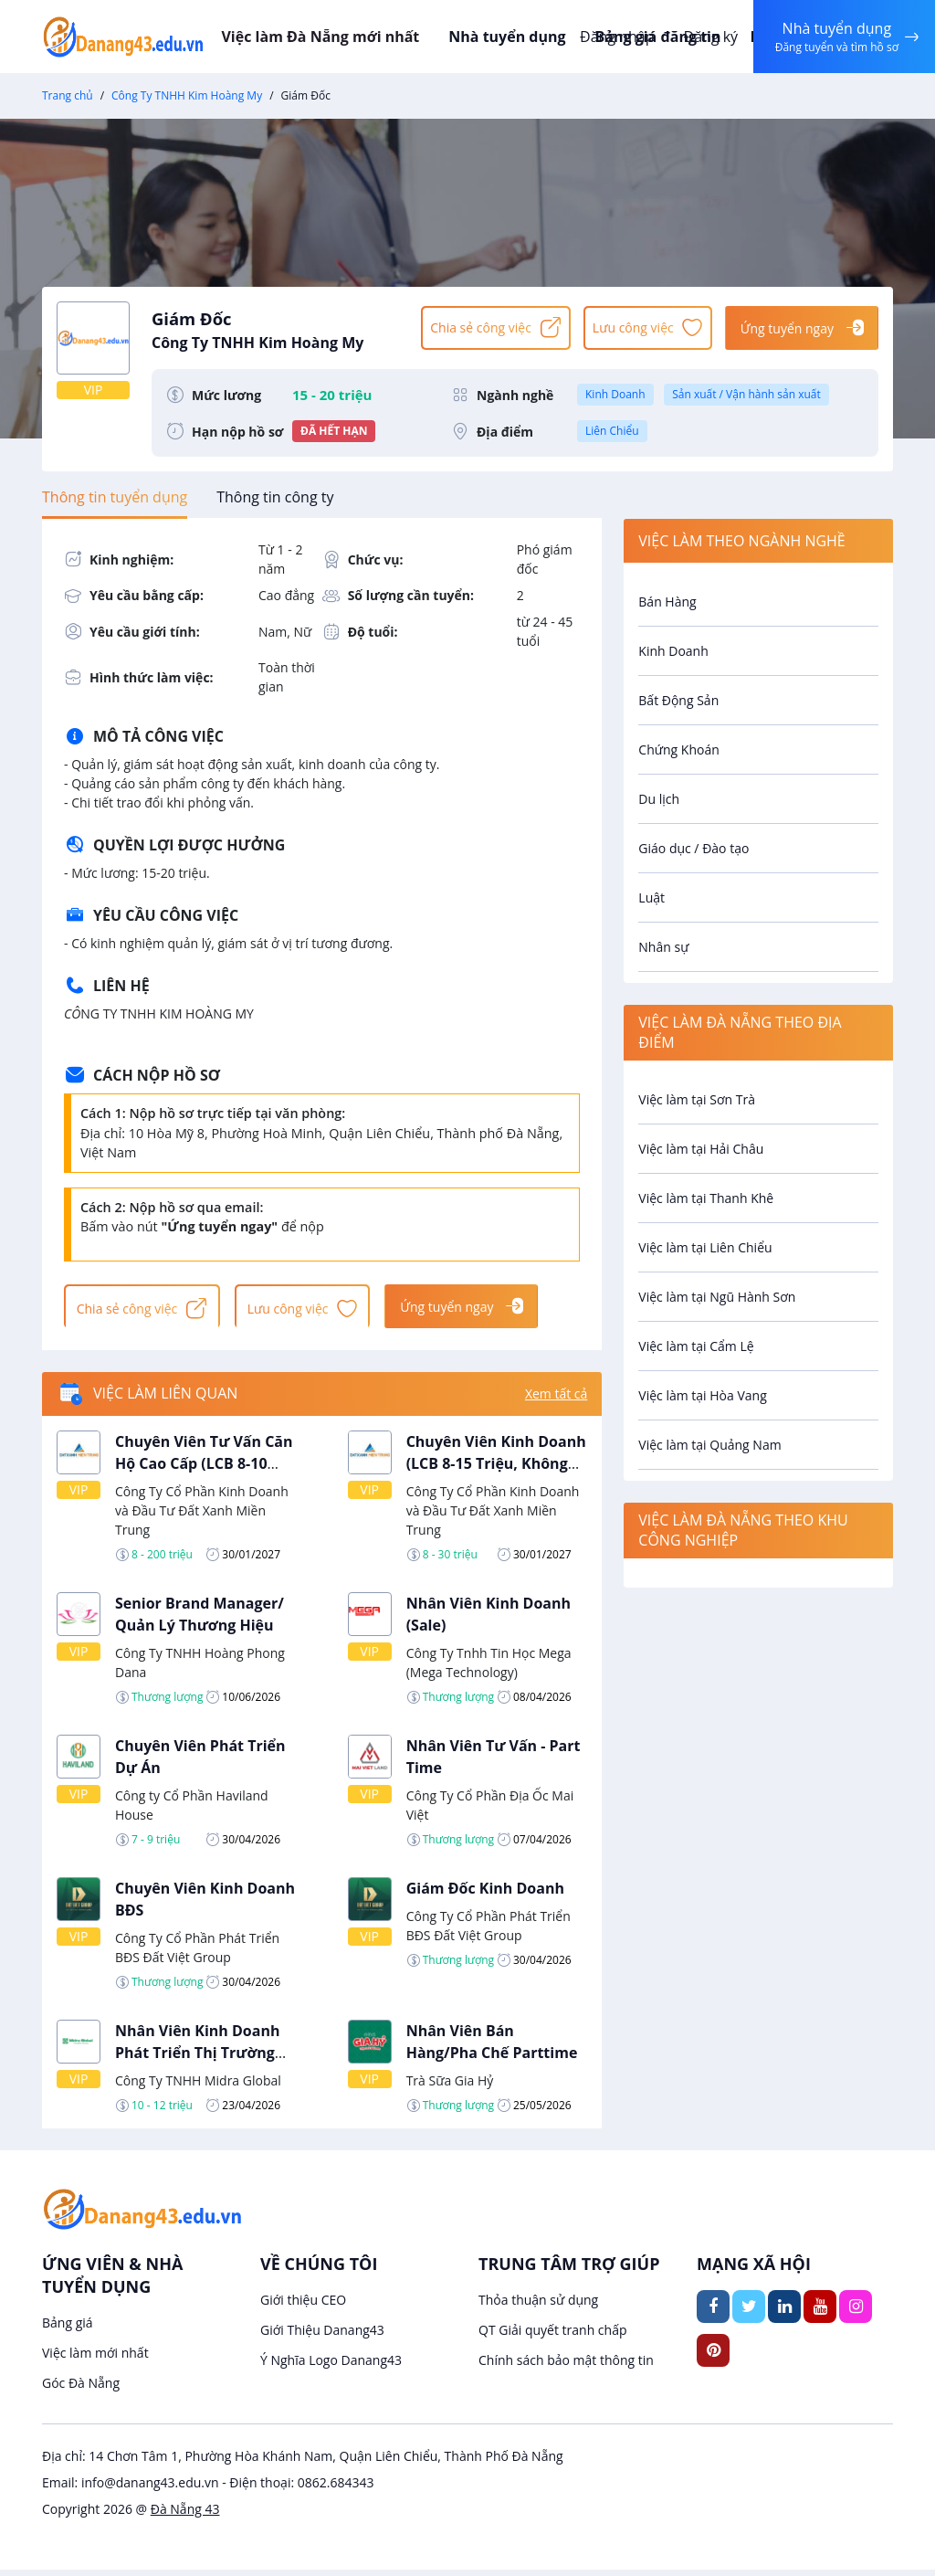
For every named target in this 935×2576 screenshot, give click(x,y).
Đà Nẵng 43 (185, 2515)
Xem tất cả (556, 1400)
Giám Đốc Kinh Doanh (485, 1894)
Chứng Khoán (678, 749)
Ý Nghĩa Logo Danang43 (331, 2366)
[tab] (114, 497)
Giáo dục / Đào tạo (693, 848)
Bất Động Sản (678, 700)
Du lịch (658, 799)
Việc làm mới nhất (95, 2359)
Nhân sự (663, 946)
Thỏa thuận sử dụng (538, 2306)
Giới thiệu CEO (303, 2306)
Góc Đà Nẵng (81, 2389)
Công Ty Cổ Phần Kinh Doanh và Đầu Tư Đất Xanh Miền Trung (202, 1517)
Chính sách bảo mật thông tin (566, 2366)
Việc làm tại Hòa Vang (702, 1395)
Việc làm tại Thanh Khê (705, 1198)
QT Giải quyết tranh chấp (552, 2336)
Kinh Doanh (615, 394)
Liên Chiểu (612, 430)
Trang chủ (67, 95)
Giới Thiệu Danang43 (322, 2336)
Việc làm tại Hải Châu (700, 1148)
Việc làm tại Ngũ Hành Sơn (716, 1296)
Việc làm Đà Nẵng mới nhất (353, 36)
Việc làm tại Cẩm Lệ (695, 1346)
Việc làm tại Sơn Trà (696, 1099)
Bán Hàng (667, 601)
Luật (651, 897)
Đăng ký (704, 36)
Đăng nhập (610, 36)
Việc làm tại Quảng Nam (709, 1444)
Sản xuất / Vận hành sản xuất (746, 394)
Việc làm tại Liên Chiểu (705, 1247)
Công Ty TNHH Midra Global (198, 2087)
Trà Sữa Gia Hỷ (450, 2087)
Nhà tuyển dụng (536, 36)
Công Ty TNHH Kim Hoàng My (186, 95)
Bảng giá (67, 2329)
